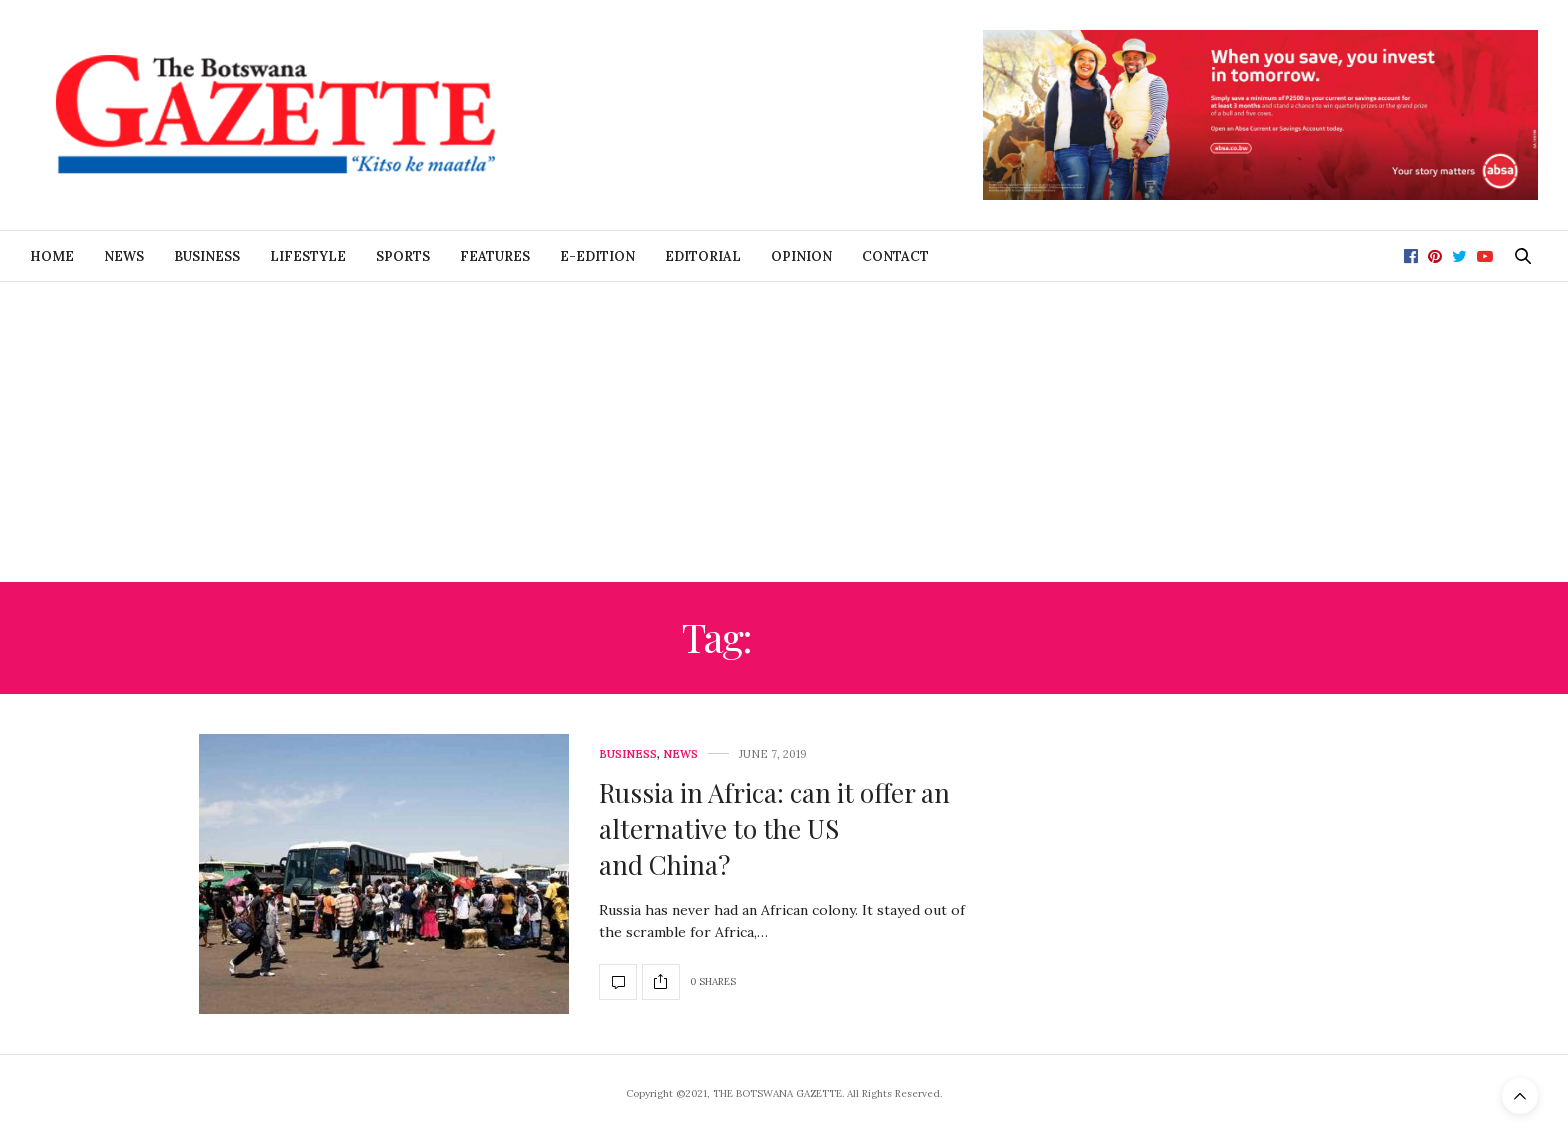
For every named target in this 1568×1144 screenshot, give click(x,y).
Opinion (801, 256)
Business (207, 256)
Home (52, 256)
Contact (895, 256)
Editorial (703, 256)
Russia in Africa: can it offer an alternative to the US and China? (774, 829)
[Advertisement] (784, 432)
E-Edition (597, 256)
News (124, 256)
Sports (403, 256)
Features (495, 256)
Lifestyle (308, 256)
